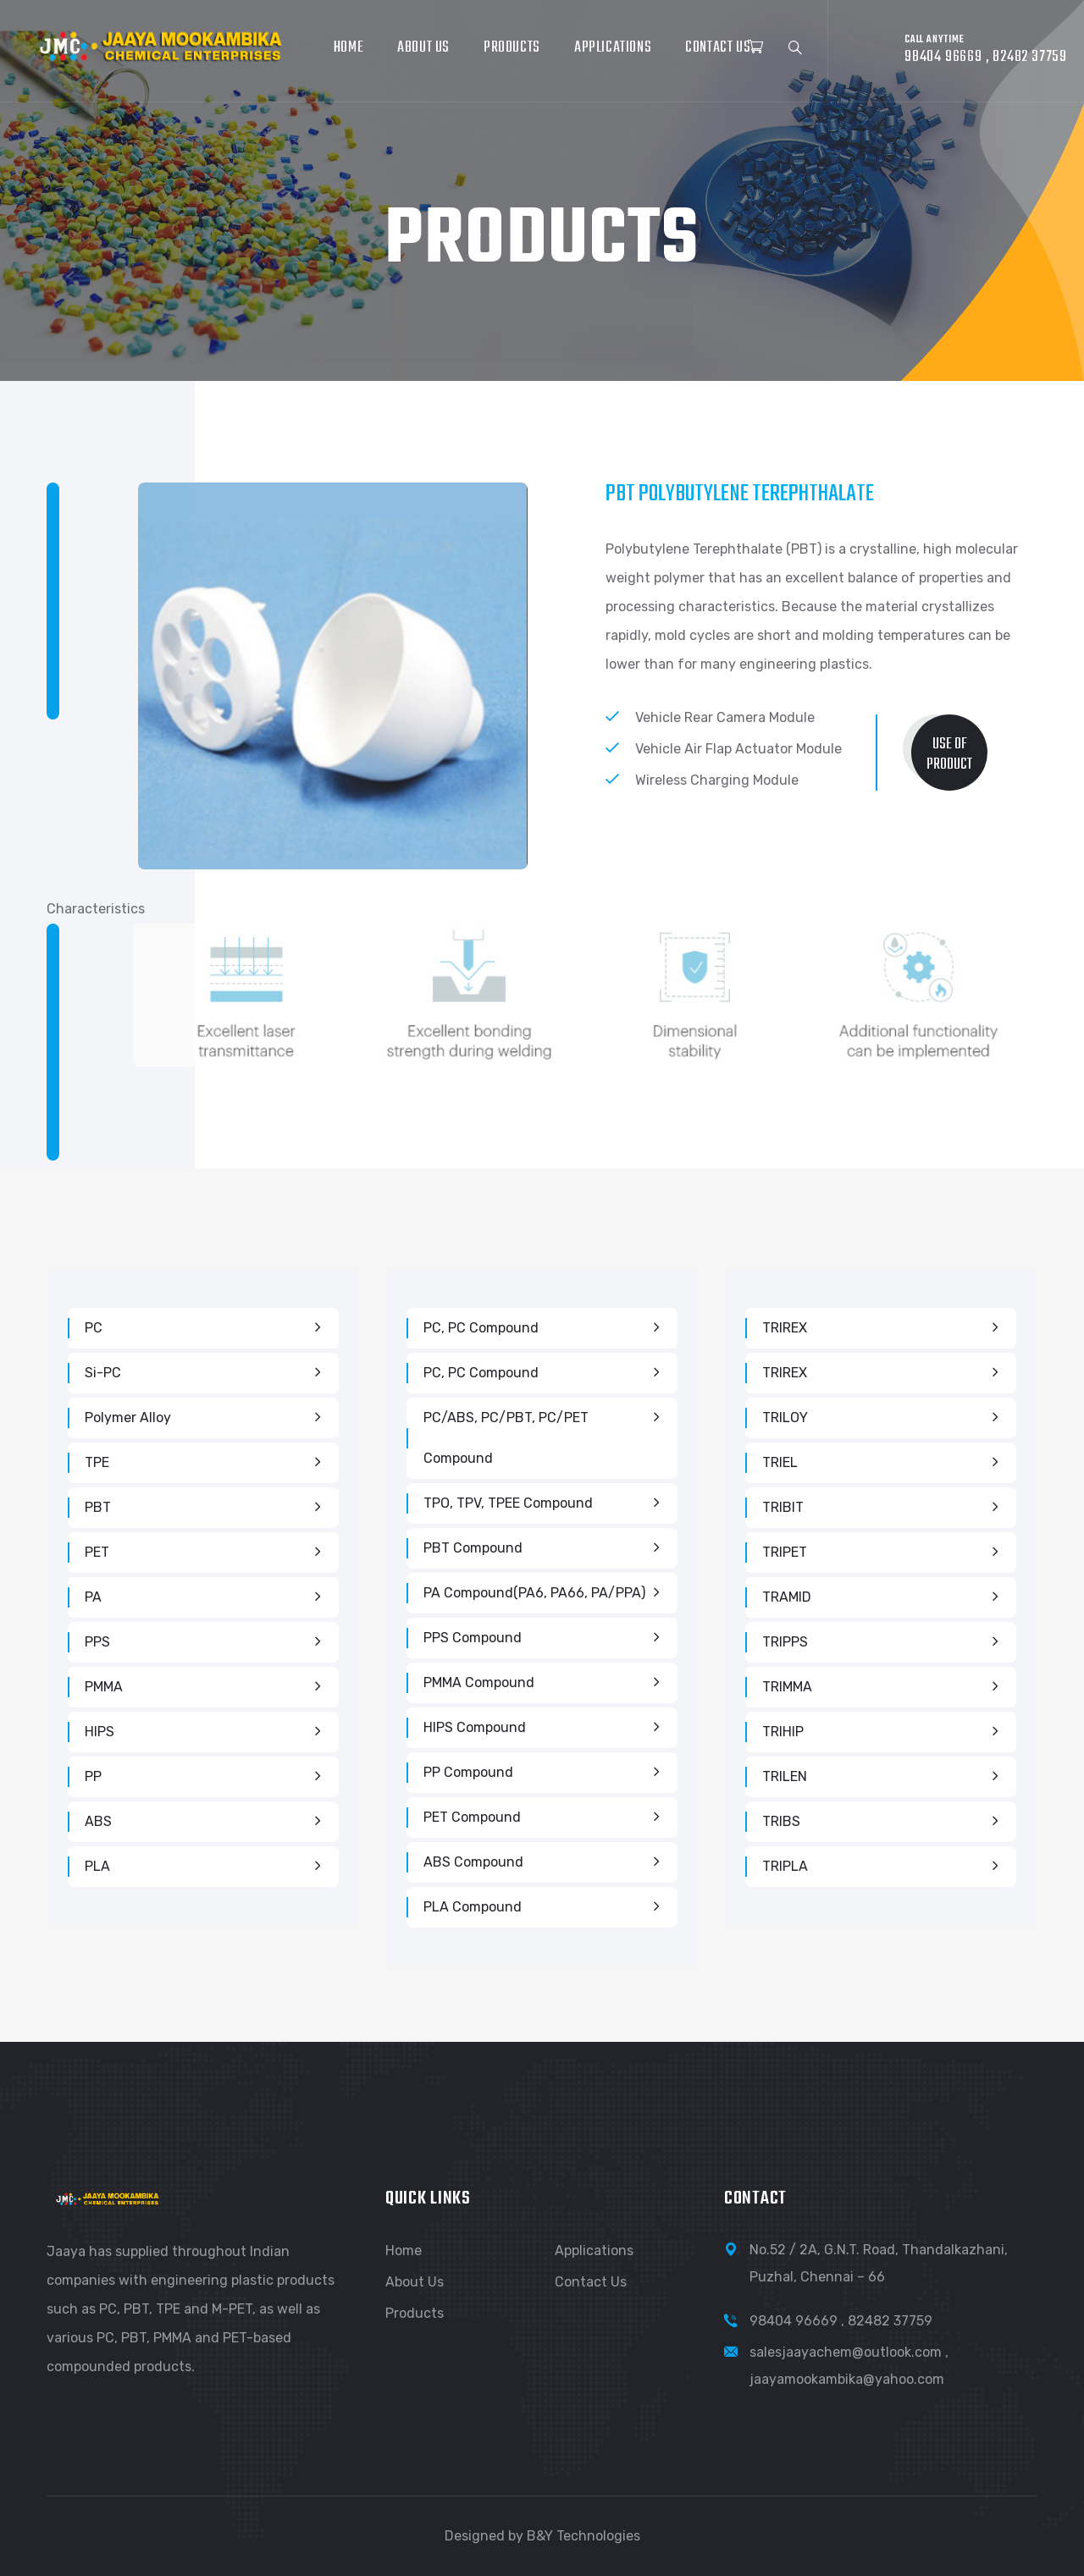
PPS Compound (472, 1638)
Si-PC (103, 1373)
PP (93, 1776)
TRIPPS (785, 1642)
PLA (97, 1866)
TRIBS (781, 1821)
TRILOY (785, 1417)
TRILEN (784, 1776)
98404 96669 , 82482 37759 (840, 2321)
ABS (98, 1821)
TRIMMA (787, 1687)
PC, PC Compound (481, 1328)
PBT (98, 1507)
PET (97, 1552)
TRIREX (784, 1328)
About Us (423, 48)
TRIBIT (783, 1507)
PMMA (104, 1687)
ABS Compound (473, 1862)
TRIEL (780, 1462)
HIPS (99, 1732)
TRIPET (784, 1552)
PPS (97, 1642)
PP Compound (468, 1772)
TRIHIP (783, 1732)
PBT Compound (473, 1548)
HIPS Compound (474, 1727)
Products (512, 48)
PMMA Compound (478, 1682)
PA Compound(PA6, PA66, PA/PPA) (534, 1593)
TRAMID (786, 1597)
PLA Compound (472, 1907)
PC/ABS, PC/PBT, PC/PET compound (506, 1437)
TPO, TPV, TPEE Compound (508, 1503)
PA (93, 1597)
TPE (97, 1462)
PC (93, 1328)
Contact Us (717, 48)
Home (348, 48)
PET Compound (472, 1817)
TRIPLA (785, 1866)
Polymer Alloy (128, 1417)
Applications (612, 48)
